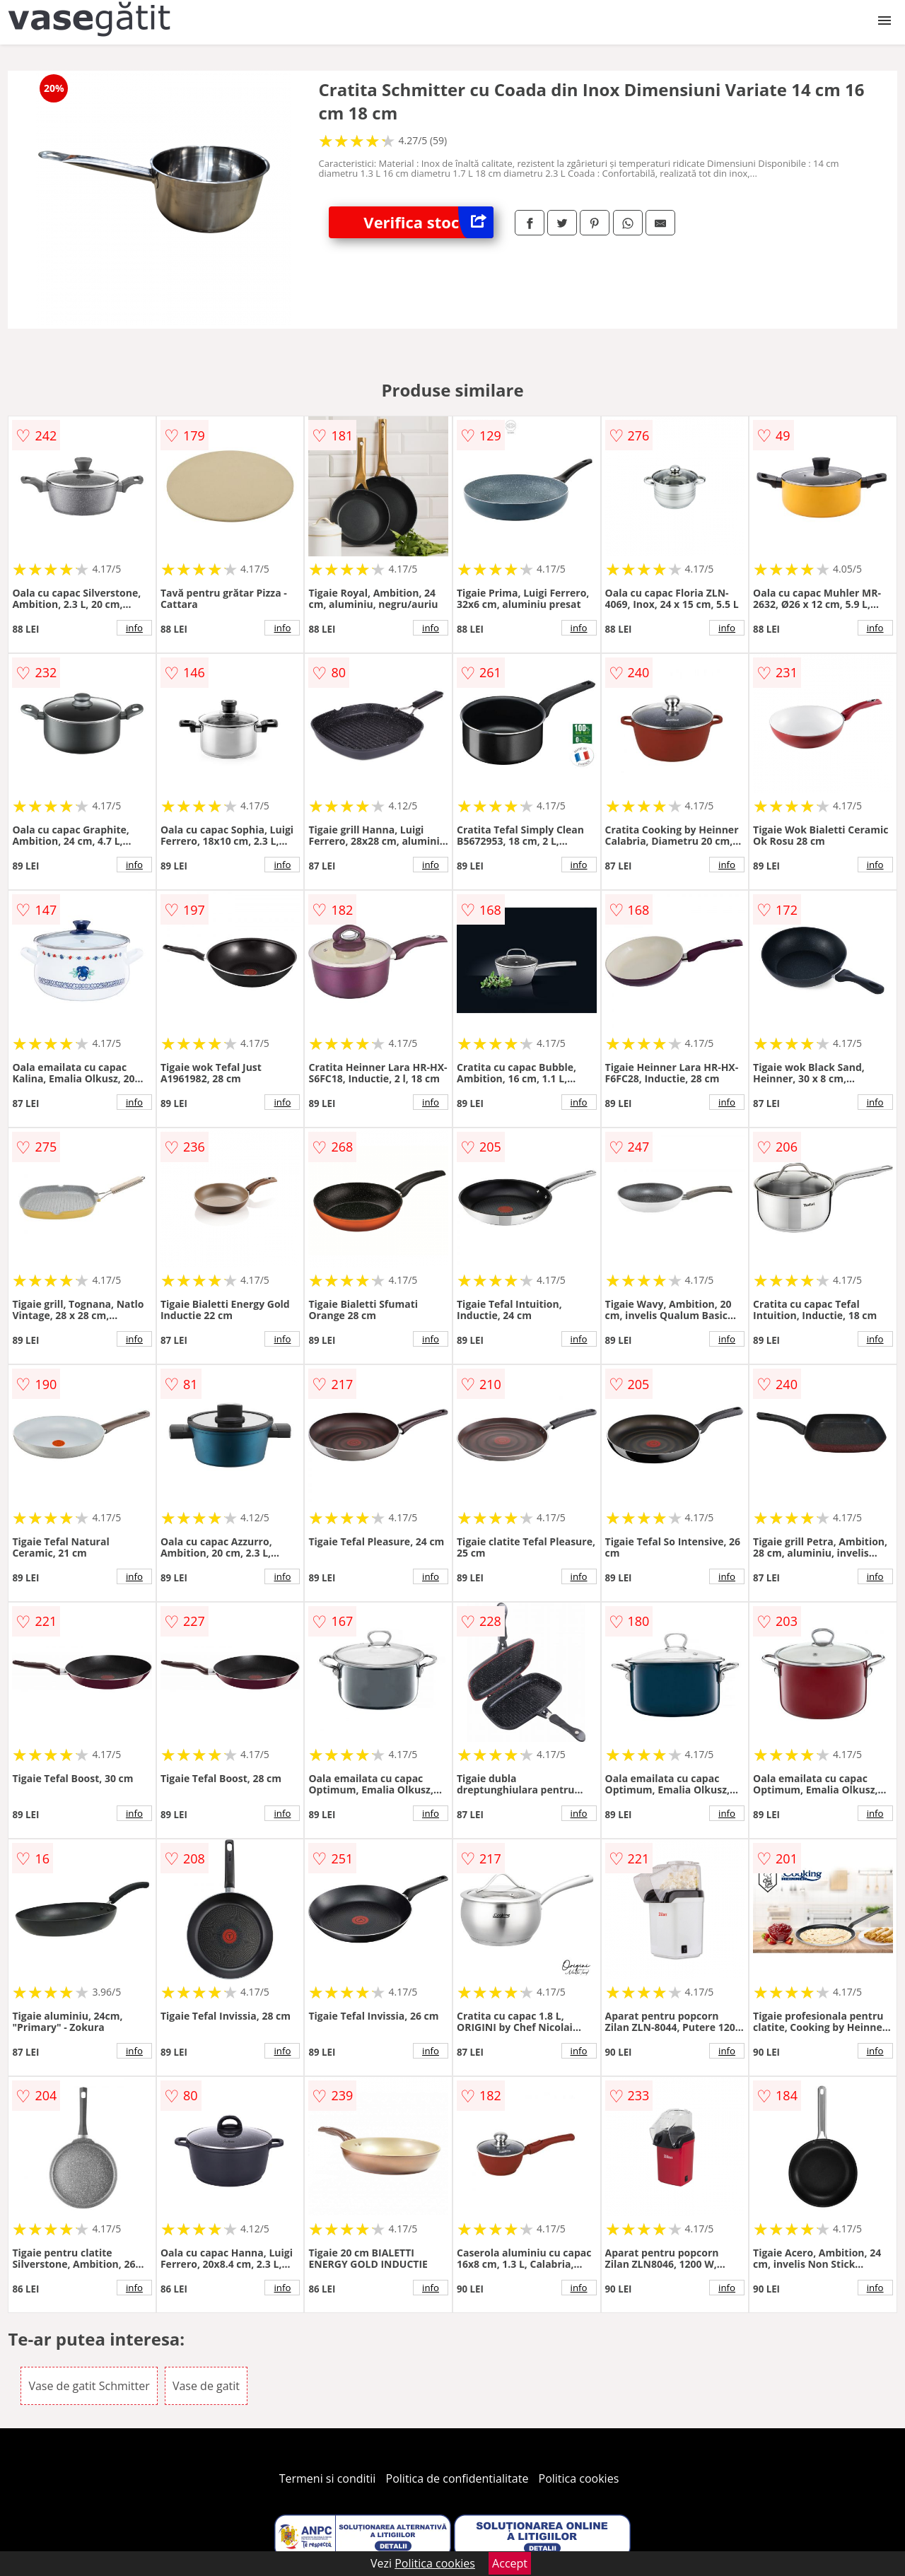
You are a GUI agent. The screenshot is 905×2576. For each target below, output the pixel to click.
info (134, 627)
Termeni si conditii (327, 2478)
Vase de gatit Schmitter (88, 2386)
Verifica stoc (428, 222)
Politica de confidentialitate (457, 2478)
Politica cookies (579, 2478)
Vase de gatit (206, 2386)
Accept (509, 2563)
